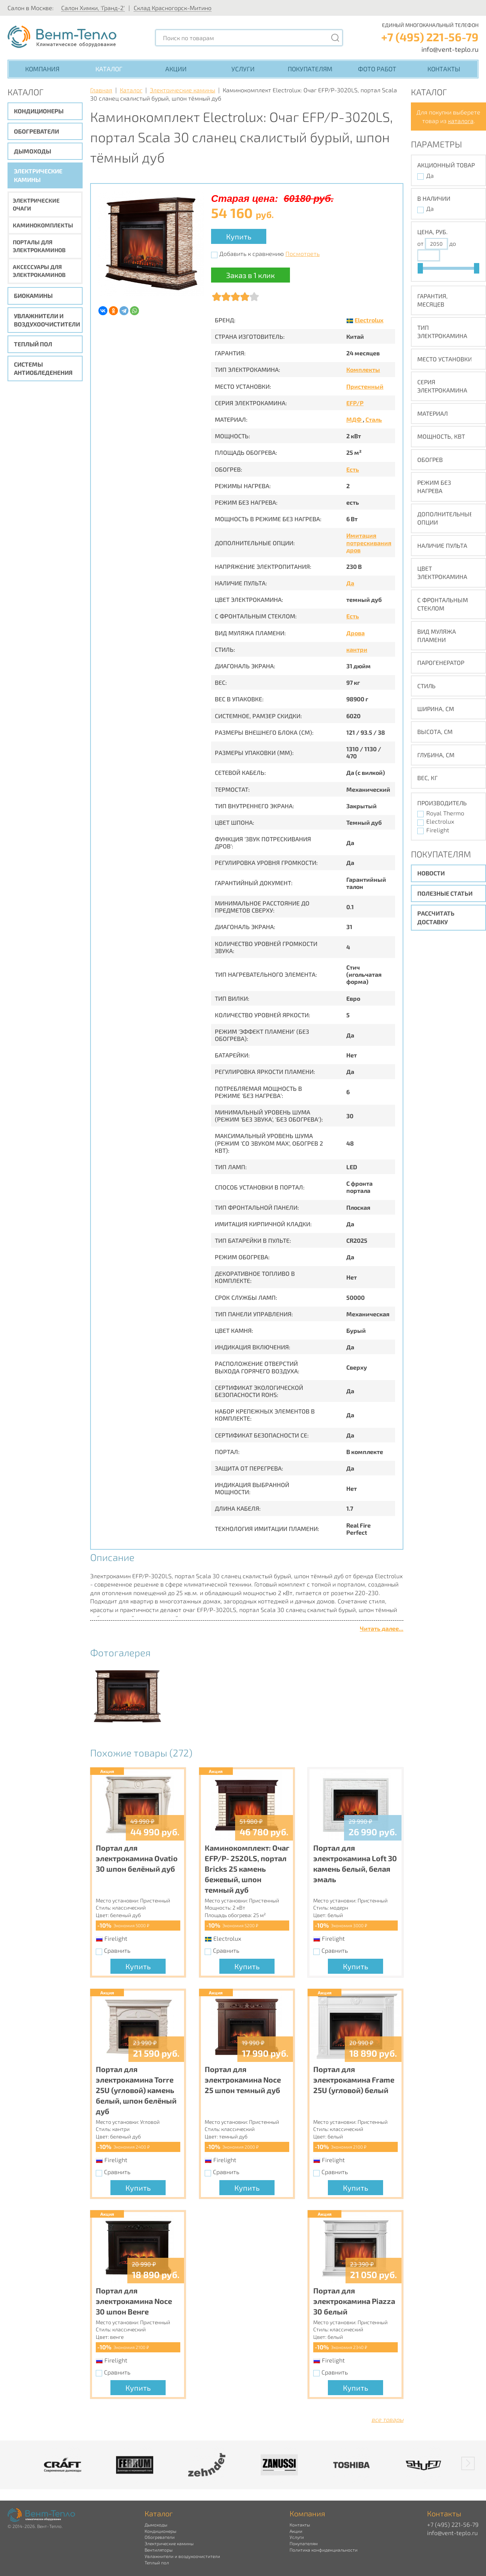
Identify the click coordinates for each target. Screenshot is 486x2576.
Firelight (437, 829)
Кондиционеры (38, 110)
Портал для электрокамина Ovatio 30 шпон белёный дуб (137, 1858)
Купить (238, 236)
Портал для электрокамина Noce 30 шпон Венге (134, 2301)
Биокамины (33, 295)
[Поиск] (335, 37)
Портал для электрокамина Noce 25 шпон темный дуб (243, 2080)
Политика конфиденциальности (324, 2549)
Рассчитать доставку (435, 917)
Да (350, 582)
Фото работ (377, 68)
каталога (461, 120)
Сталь (373, 419)
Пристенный (364, 386)
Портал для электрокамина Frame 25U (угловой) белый (353, 2080)
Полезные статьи (444, 893)
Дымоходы (32, 151)
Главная (101, 89)
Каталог (108, 68)
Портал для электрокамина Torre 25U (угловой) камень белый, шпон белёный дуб (136, 2090)
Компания (42, 68)
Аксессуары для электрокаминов (39, 270)
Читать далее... (381, 1628)
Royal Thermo (445, 813)
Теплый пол (33, 343)
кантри (356, 649)
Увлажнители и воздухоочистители (47, 320)
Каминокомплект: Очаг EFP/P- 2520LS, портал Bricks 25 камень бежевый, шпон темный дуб (247, 1868)
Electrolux (369, 319)
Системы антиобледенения (43, 368)
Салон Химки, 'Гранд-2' (93, 7)
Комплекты (363, 369)
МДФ (354, 419)
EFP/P (355, 402)
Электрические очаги (36, 204)
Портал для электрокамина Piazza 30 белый (354, 2301)
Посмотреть (302, 253)
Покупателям (310, 68)
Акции (176, 68)
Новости (431, 873)
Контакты (443, 68)
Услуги (243, 68)
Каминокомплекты (43, 225)
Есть (352, 469)
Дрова (355, 632)
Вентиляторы (158, 2549)
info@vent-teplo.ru (449, 49)
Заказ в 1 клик (250, 275)
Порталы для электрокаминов (39, 246)
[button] (468, 2463)
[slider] (420, 268)
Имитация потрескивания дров (368, 542)
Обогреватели (36, 131)
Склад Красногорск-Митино (172, 7)
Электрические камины (38, 175)
